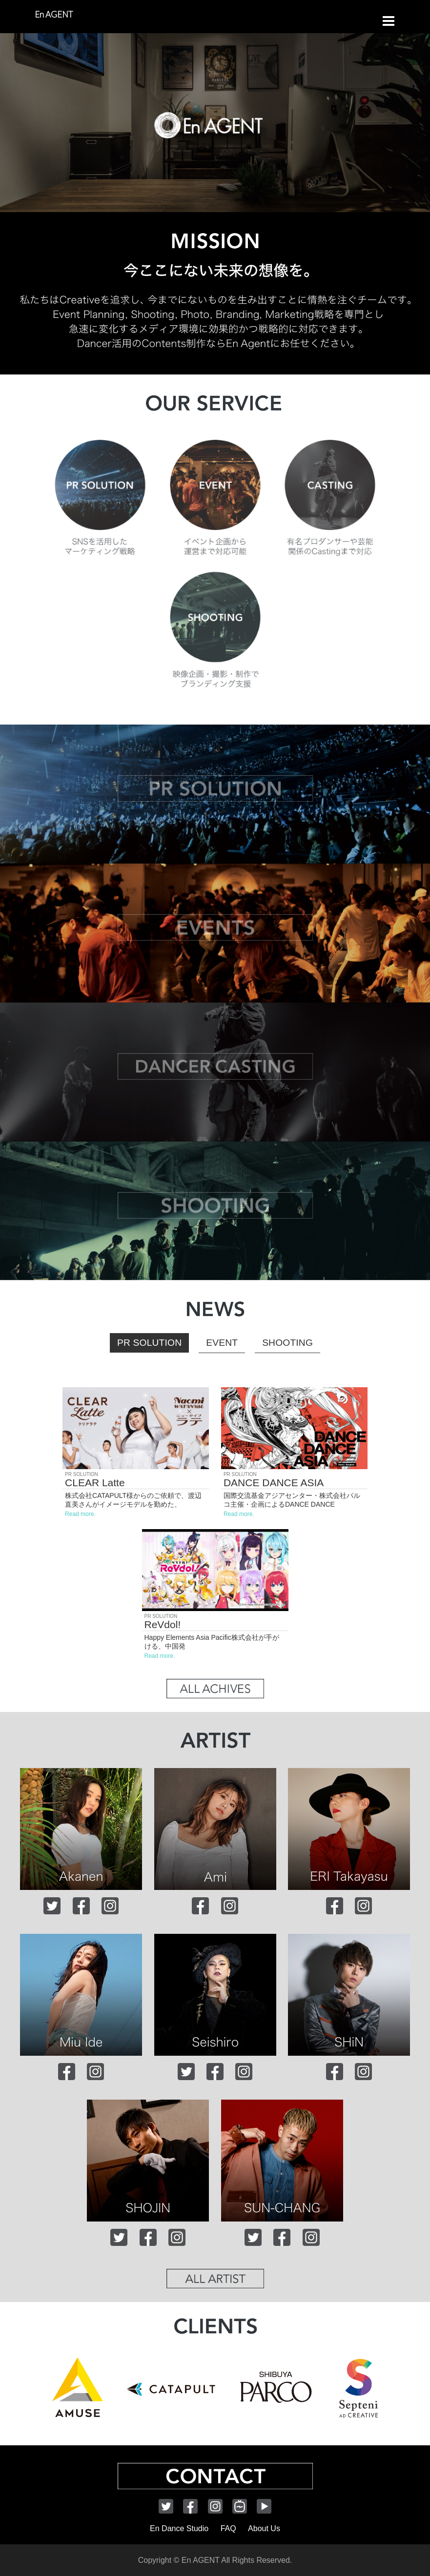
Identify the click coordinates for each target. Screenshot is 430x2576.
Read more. (80, 1514)
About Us (264, 2528)
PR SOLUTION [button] (149, 1342)
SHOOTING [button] (287, 1342)
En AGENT (54, 14)
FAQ (228, 2528)
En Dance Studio (179, 2528)
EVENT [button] (222, 1342)
